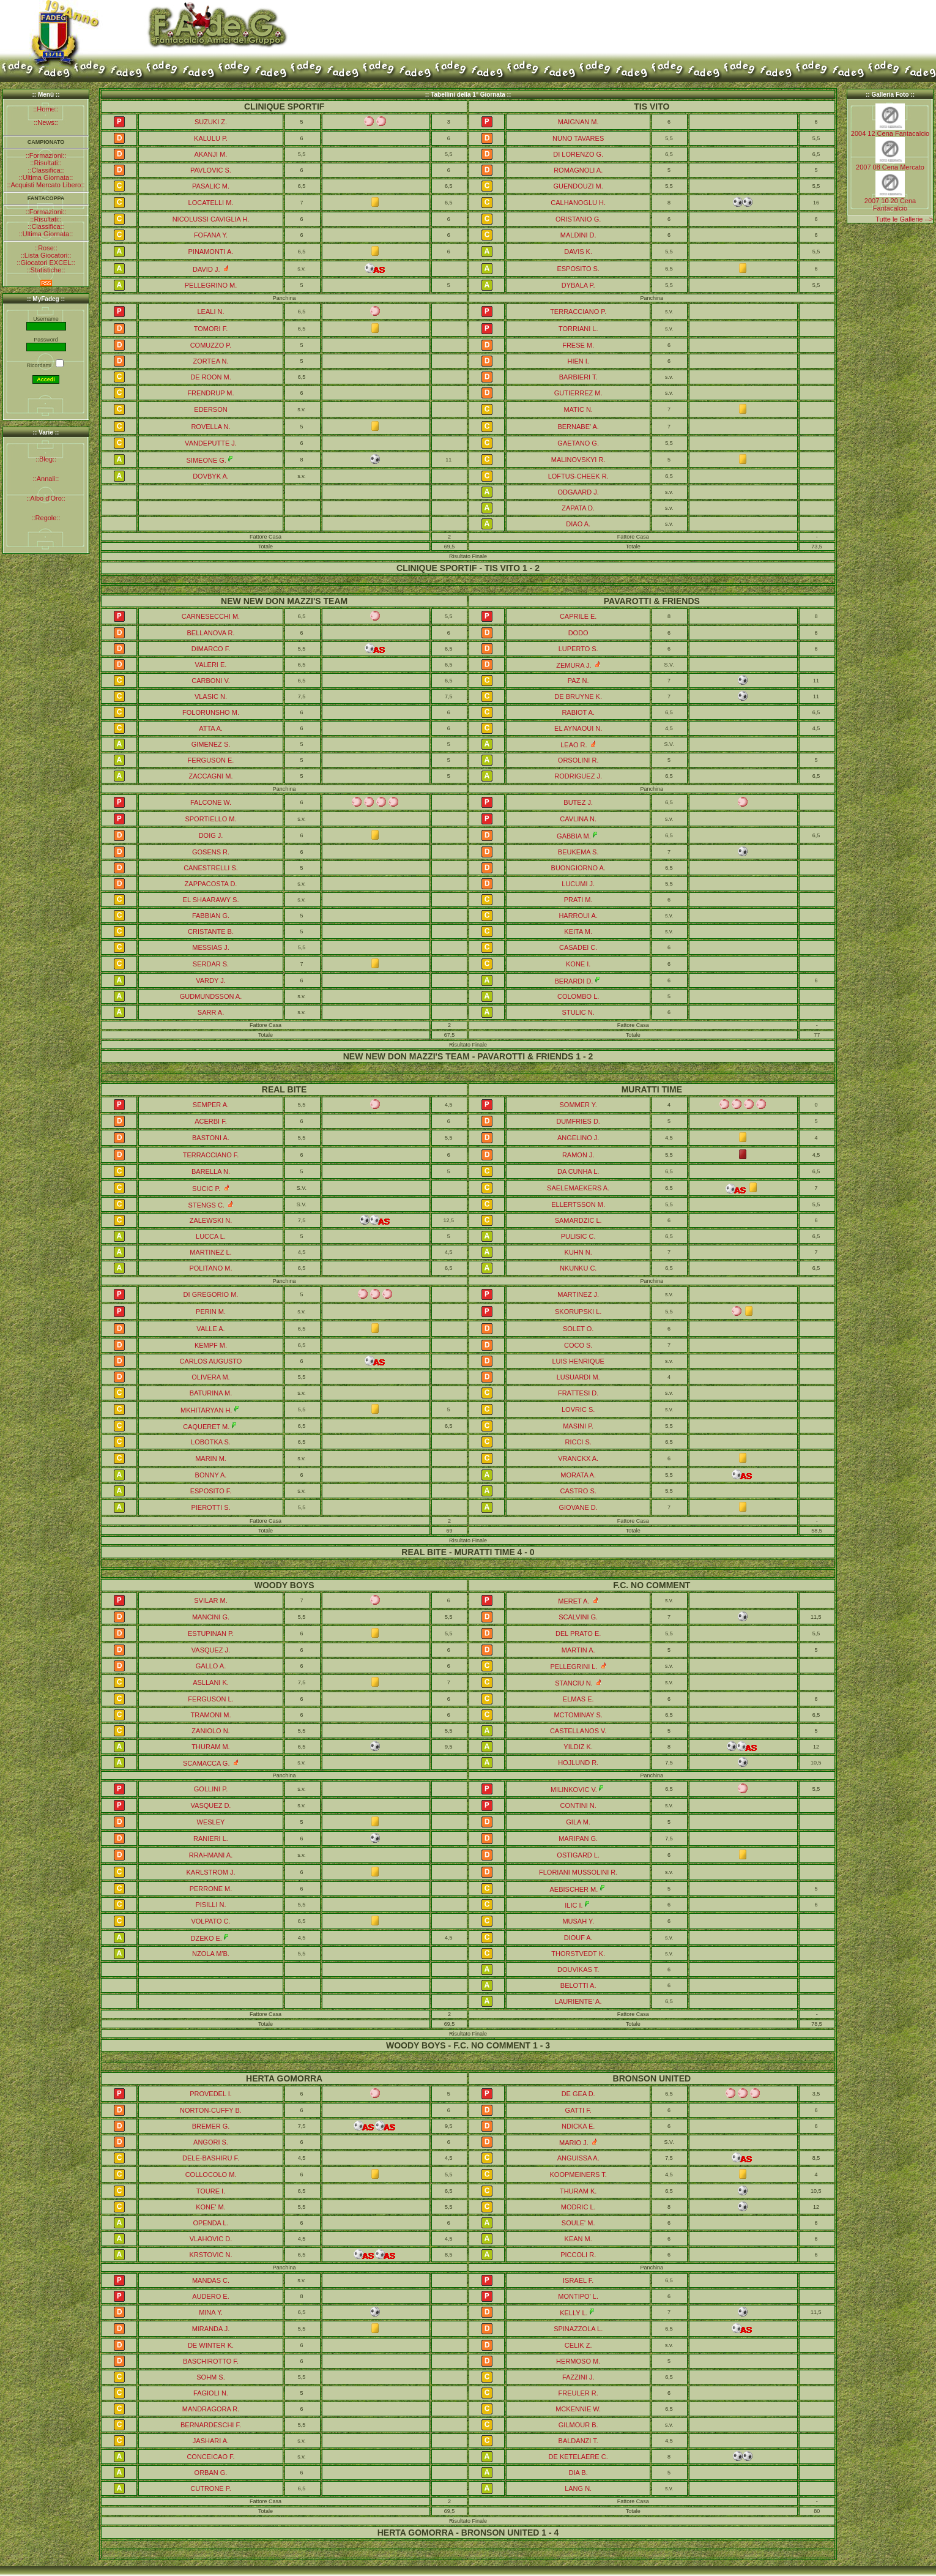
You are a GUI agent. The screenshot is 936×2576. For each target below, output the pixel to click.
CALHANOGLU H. (578, 202)
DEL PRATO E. (578, 1633)
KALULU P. (211, 138)
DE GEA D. (578, 2093)
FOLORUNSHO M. (210, 712)
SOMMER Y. (578, 1104)
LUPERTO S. (578, 648)
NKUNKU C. (578, 1268)
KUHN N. (578, 1252)
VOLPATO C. (210, 1921)
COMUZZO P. (211, 345)
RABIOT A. (578, 712)
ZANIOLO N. (210, 1730)
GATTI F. (578, 2110)
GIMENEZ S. (211, 744)
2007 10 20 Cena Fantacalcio (890, 204)
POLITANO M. (210, 1268)
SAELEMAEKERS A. (578, 1188)
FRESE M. (578, 345)
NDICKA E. (578, 2126)
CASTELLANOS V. (578, 1730)
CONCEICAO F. (210, 2456)
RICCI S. (578, 1442)
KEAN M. (578, 2238)
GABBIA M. (574, 836)
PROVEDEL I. (211, 2093)
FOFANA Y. (211, 235)
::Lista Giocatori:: (46, 255)
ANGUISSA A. (578, 2158)
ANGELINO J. (578, 1137)
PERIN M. (211, 1311)
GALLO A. (211, 1666)
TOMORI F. (211, 328)
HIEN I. (578, 361)
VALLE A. (210, 1328)
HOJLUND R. (578, 1762)
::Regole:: (45, 517)
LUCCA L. (211, 1236)
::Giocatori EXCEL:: (46, 262)
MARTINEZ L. (210, 1252)
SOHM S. (210, 2377)
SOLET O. (578, 1328)
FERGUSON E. (211, 760)
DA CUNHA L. (578, 1171)
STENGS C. (206, 1205)
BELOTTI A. (578, 1985)
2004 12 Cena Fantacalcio (890, 133)
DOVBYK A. (211, 476)
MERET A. (573, 1601)
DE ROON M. (210, 377)
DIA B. (578, 2472)
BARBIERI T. (578, 377)
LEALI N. (210, 311)
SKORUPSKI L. (578, 1311)
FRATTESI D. (578, 1393)
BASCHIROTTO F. (211, 2361)
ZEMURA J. (573, 665)
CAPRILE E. (578, 616)
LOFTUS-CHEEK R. (578, 476)
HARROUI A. (578, 915)
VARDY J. (211, 980)
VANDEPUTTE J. (211, 443)
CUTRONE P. (210, 2488)
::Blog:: (45, 459)
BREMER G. (211, 2126)
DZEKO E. (206, 1938)
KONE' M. (211, 2207)
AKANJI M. (211, 154)
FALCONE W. (210, 802)
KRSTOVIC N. (210, 2254)
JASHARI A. (211, 2440)
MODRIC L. (578, 2207)
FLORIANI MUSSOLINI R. (578, 1872)
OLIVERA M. (210, 1377)
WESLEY (211, 1822)
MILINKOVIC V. (574, 1789)
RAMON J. (578, 1155)
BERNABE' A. (578, 426)
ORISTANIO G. (578, 219)
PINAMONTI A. (211, 251)
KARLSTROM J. (210, 1872)
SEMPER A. (211, 1104)
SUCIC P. (206, 1188)
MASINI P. (578, 1426)
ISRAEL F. (578, 2280)
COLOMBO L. (578, 996)
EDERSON (210, 409)
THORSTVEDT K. (578, 1953)
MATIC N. (577, 409)
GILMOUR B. (578, 2425)
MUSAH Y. (578, 1921)
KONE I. (578, 964)
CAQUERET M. (206, 1426)
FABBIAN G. (210, 915)
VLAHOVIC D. (211, 2238)
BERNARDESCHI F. (210, 2425)
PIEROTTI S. (210, 1507)
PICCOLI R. (578, 2254)
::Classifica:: (46, 170)
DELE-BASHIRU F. (210, 2158)
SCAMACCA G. (206, 1763)
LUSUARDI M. (578, 1377)
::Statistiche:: (46, 270)
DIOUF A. (578, 1937)
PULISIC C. (578, 1236)
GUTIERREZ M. (578, 393)
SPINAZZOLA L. (578, 2328)
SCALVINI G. (578, 1617)
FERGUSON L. (211, 1699)
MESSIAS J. (210, 947)
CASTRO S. (578, 1491)
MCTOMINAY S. (578, 1715)
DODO (578, 633)
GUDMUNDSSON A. (211, 996)
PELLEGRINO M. (211, 285)
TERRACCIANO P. (578, 311)
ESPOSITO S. (578, 268)
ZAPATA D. (578, 508)
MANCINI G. (210, 1617)
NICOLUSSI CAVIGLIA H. (211, 219)
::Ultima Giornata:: (46, 177)
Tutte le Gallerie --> (904, 219)
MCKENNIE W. (578, 2409)
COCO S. (578, 1345)
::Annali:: (46, 478)
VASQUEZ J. (210, 1650)
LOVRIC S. (578, 1409)
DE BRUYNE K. (578, 696)
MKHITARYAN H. (206, 1410)
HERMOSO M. (578, 2361)
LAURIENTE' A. (578, 2001)
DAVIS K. (578, 251)
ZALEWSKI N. (211, 1220)
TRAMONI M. (211, 1715)
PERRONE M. (211, 1888)
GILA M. (578, 1822)
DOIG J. (211, 835)
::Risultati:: (45, 162)
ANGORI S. (210, 2142)
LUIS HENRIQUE (578, 1361)
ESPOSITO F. (211, 1491)
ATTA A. (211, 728)
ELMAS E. (578, 1699)
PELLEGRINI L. (573, 1666)
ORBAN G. (211, 2472)
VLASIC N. (211, 696)
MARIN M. (210, 1458)
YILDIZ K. (578, 1746)
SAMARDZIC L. (578, 1220)
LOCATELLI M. (211, 202)
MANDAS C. (210, 2280)
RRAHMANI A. (211, 1855)
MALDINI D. (578, 235)
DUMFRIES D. (578, 1121)
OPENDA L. (210, 2223)
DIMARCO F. (211, 648)
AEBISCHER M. (573, 1889)
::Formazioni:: (46, 155)
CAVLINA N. (578, 819)
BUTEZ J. (578, 802)
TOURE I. (210, 2191)
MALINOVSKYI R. (578, 459)
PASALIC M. (210, 186)
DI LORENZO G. (578, 154)
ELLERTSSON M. (578, 1204)
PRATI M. (578, 899)
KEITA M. (578, 931)
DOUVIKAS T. (578, 1969)
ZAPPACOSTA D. (211, 883)
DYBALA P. (578, 285)
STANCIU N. (574, 1683)
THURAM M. (210, 1746)
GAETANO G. (578, 443)
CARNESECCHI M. (211, 616)
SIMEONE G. (206, 460)
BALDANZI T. (578, 2440)
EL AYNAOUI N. (578, 728)
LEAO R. (573, 745)
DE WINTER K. (211, 2345)
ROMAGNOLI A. (578, 170)
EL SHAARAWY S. (211, 899)
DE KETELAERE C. (578, 2456)
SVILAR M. (210, 1600)
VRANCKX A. (578, 1458)
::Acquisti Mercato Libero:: (45, 185)
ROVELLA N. (210, 426)
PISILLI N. (210, 1904)
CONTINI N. (578, 1805)
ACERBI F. (211, 1121)
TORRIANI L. (578, 328)
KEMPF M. (211, 1345)
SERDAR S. (211, 964)
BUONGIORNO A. (578, 868)
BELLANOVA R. (210, 633)
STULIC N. (578, 1012)
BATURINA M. (211, 1393)
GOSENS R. (210, 852)
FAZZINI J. (578, 2377)
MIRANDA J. (211, 2328)
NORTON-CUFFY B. (211, 2110)
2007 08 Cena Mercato (890, 167)
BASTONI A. (210, 1137)
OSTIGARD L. (578, 1855)
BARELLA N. (210, 1171)
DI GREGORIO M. (211, 1294)
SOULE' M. (578, 2223)
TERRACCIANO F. (211, 1155)
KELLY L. (573, 2313)
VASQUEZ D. (211, 1805)
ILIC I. (573, 1905)
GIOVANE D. (578, 1507)
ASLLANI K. (211, 1682)
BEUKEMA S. (578, 852)
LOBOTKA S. (211, 1442)
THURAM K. (578, 2191)
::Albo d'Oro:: (45, 498)
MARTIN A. (578, 1650)
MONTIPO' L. (578, 2296)
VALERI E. (211, 664)
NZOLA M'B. (210, 1953)
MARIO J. (574, 2142)
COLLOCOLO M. (211, 2174)
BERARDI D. (573, 981)
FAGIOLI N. (210, 2393)
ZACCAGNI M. (210, 776)
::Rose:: (46, 248)
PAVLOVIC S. (210, 170)
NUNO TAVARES (578, 138)
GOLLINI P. (211, 1789)
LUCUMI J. (578, 883)
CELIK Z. (578, 2345)
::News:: (46, 122)
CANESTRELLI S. (211, 868)
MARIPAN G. (578, 1838)
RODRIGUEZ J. (578, 776)
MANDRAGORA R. (211, 2409)
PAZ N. (578, 680)
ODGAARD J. (578, 492)
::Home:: (46, 109)
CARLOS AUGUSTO (211, 1361)
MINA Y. (211, 2312)
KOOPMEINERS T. (578, 2174)
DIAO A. (578, 524)
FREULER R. (578, 2393)
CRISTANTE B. (211, 931)
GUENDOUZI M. (578, 186)
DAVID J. (206, 269)
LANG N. (578, 2488)
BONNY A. (211, 1475)
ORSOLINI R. (578, 760)
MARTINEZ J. (578, 1294)
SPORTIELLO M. (210, 819)
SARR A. (211, 1012)
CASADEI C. (578, 947)
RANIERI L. (210, 1838)
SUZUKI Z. (211, 121)
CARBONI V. (210, 680)
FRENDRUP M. (210, 393)
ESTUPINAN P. (211, 1633)
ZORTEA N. (211, 361)
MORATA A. (578, 1475)
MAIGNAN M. (578, 121)
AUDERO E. (210, 2296)
